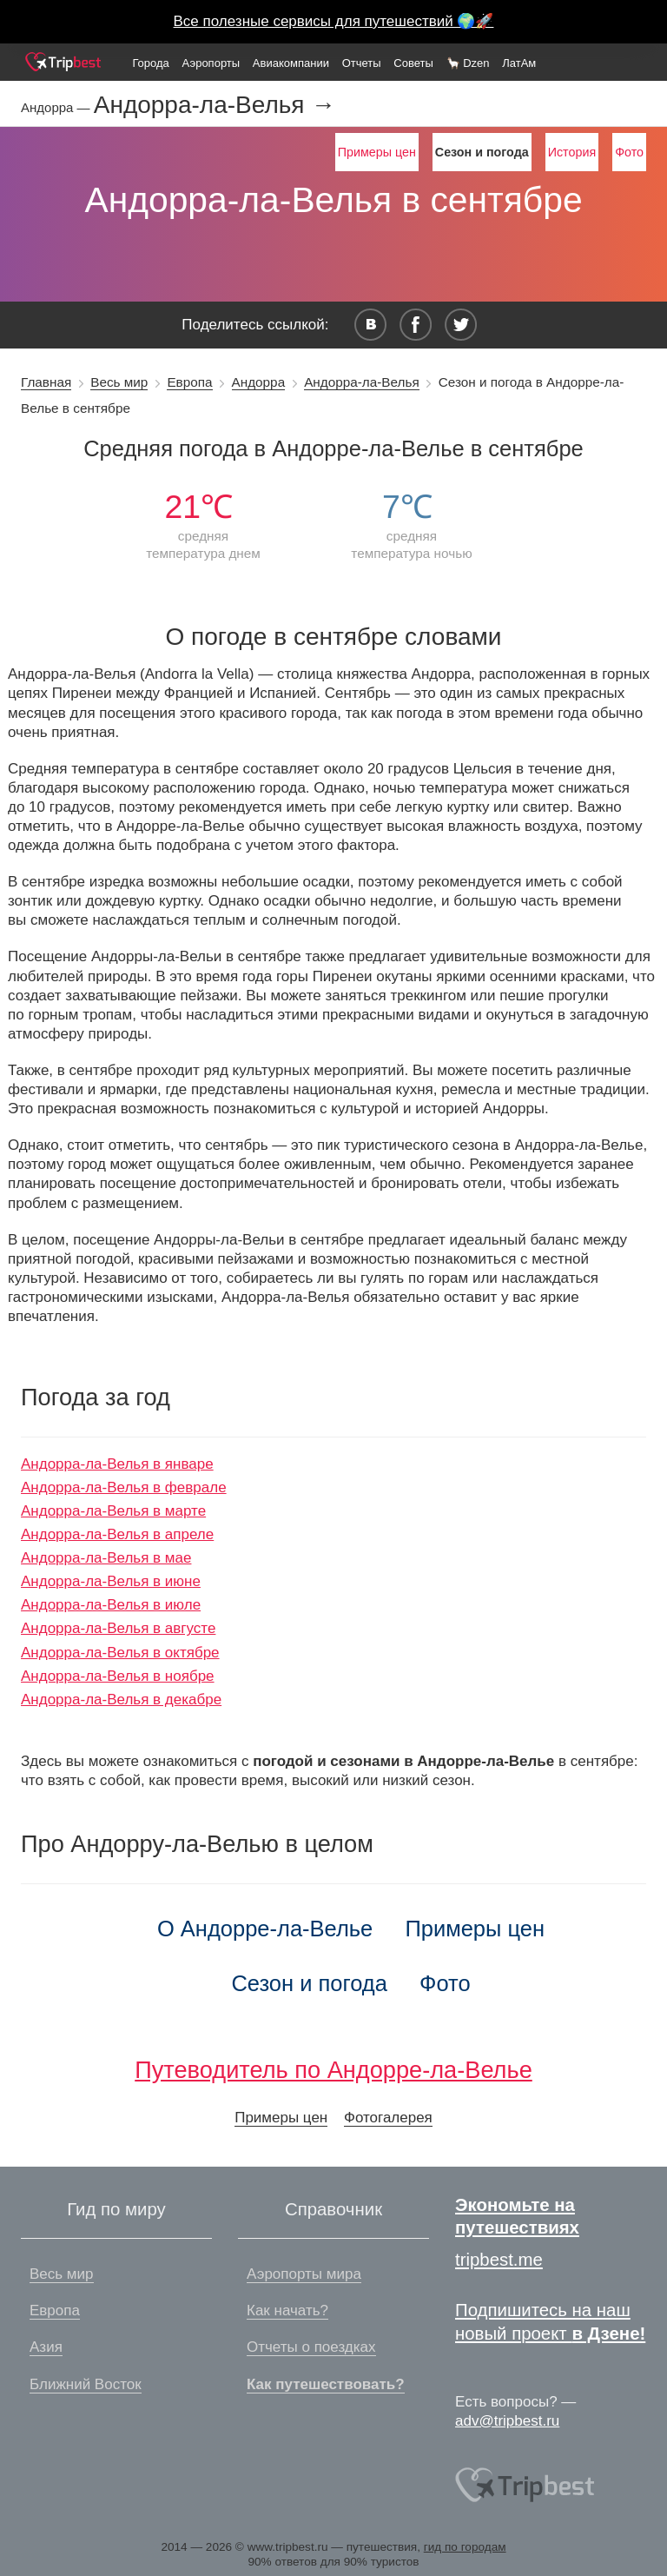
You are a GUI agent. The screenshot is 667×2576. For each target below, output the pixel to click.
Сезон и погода (309, 1983)
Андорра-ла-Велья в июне (111, 1581)
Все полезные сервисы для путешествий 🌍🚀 (334, 21)
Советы (413, 63)
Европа (189, 382)
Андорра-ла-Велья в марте (113, 1511)
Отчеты (361, 63)
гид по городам (465, 2546)
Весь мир (119, 382)
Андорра (259, 382)
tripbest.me (499, 2259)
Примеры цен (377, 152)
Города (150, 63)
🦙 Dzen (468, 63)
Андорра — (57, 107)
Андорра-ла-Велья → (215, 105)
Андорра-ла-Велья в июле (111, 1605)
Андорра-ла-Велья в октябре (120, 1652)
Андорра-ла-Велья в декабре (121, 1699)
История (572, 152)
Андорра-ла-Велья (361, 382)
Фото (629, 152)
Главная (46, 382)
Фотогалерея (388, 2117)
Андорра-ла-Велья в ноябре (118, 1676)
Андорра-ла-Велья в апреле (117, 1534)
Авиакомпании (291, 63)
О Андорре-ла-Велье (265, 1928)
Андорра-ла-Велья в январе (117, 1464)
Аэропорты (211, 63)
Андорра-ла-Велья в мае (106, 1558)
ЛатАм (519, 63)
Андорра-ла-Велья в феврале (124, 1487)
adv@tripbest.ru (507, 2421)
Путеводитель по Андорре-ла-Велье (333, 2069)
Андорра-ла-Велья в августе (118, 1628)
